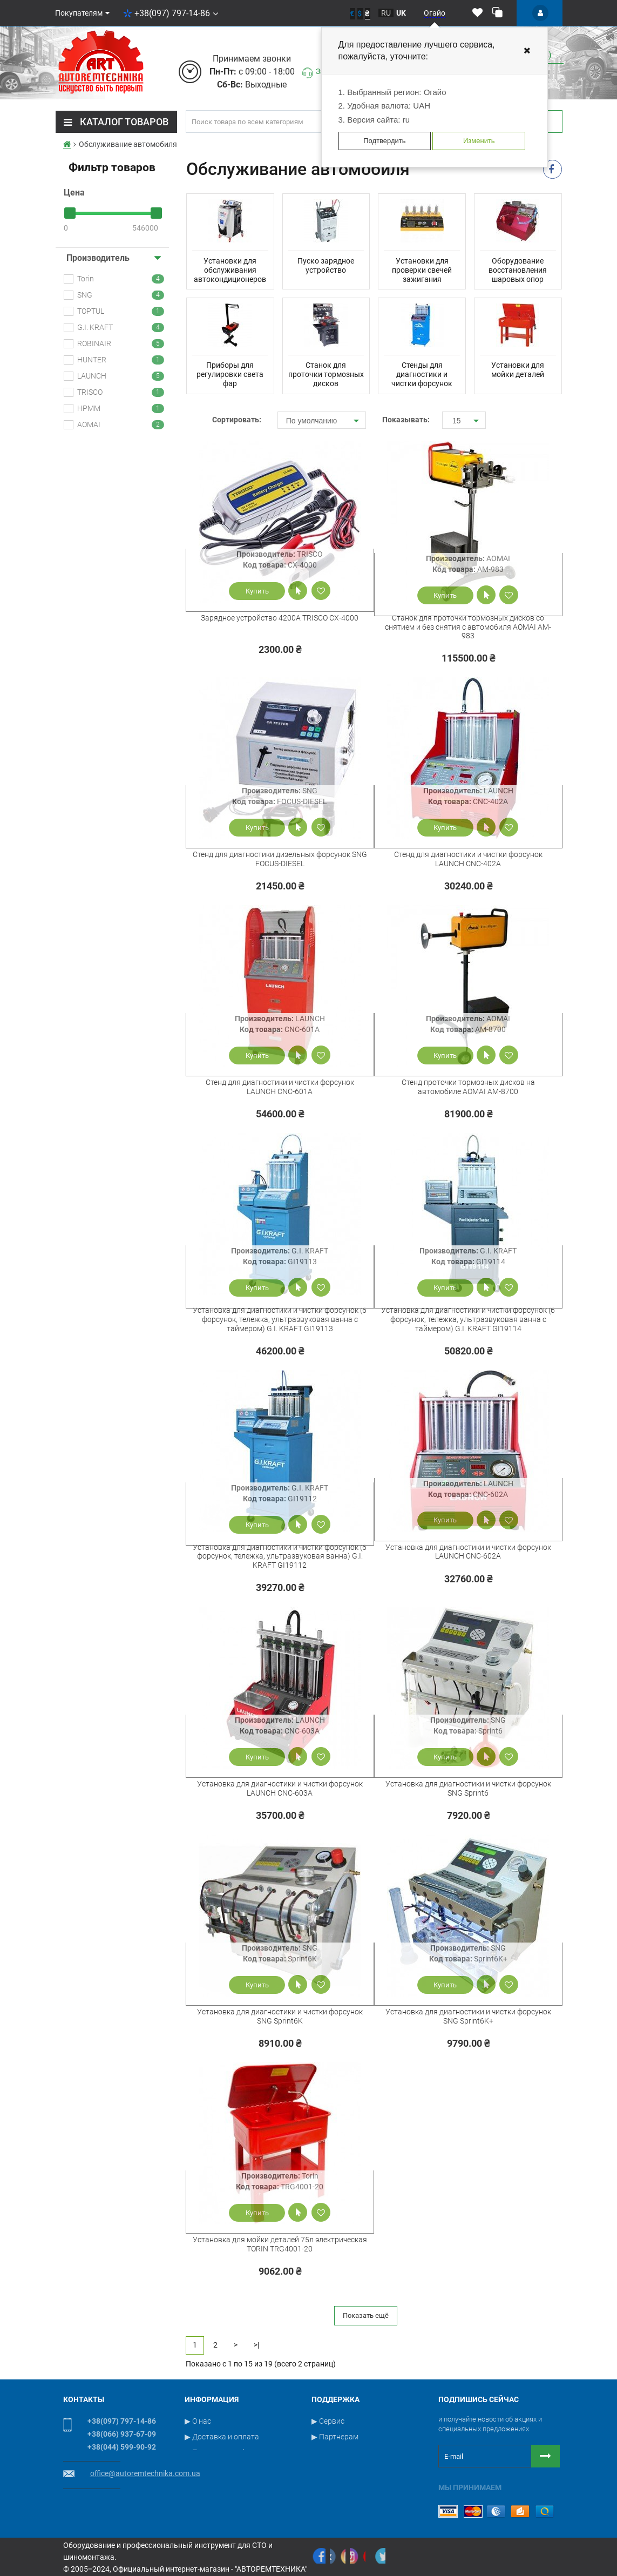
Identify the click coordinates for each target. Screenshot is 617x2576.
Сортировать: (236, 419)
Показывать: (404, 419)
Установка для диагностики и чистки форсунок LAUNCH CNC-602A (468, 1552)
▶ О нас (198, 2421)
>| (256, 2345)
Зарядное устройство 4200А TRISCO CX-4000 (279, 617)
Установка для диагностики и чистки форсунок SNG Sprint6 (468, 1788)
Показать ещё (366, 2315)
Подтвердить (384, 141)
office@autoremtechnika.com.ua (145, 2473)
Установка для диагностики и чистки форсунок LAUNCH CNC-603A (280, 1788)
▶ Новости (330, 2468)
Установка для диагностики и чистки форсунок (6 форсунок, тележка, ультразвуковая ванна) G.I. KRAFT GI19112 (280, 1556)
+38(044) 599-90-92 (121, 2447)
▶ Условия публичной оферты (237, 2483)
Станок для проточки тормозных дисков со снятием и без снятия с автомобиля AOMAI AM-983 (468, 626)
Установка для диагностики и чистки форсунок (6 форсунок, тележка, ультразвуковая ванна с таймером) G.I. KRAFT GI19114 (468, 1319)
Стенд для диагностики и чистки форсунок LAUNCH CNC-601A (280, 1087)
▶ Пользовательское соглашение (243, 2468)
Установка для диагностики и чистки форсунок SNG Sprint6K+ (468, 2016)
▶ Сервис (327, 2421)
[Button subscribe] (545, 2456)
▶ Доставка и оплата (222, 2436)
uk (401, 13)
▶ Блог (323, 2483)
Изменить (479, 141)
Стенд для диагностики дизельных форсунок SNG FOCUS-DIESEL (280, 859)
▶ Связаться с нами (346, 2452)
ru (386, 13)
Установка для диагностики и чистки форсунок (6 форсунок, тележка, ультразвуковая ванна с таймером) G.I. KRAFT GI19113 (280, 1319)
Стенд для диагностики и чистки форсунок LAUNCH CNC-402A (468, 859)
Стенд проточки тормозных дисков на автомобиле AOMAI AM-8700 (468, 1087)
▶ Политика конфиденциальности (245, 2452)
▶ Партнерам (334, 2436)
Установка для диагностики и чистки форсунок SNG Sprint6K (280, 2016)
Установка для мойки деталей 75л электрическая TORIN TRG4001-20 (280, 2244)
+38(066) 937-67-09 (121, 2434)
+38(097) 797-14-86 (170, 13)
